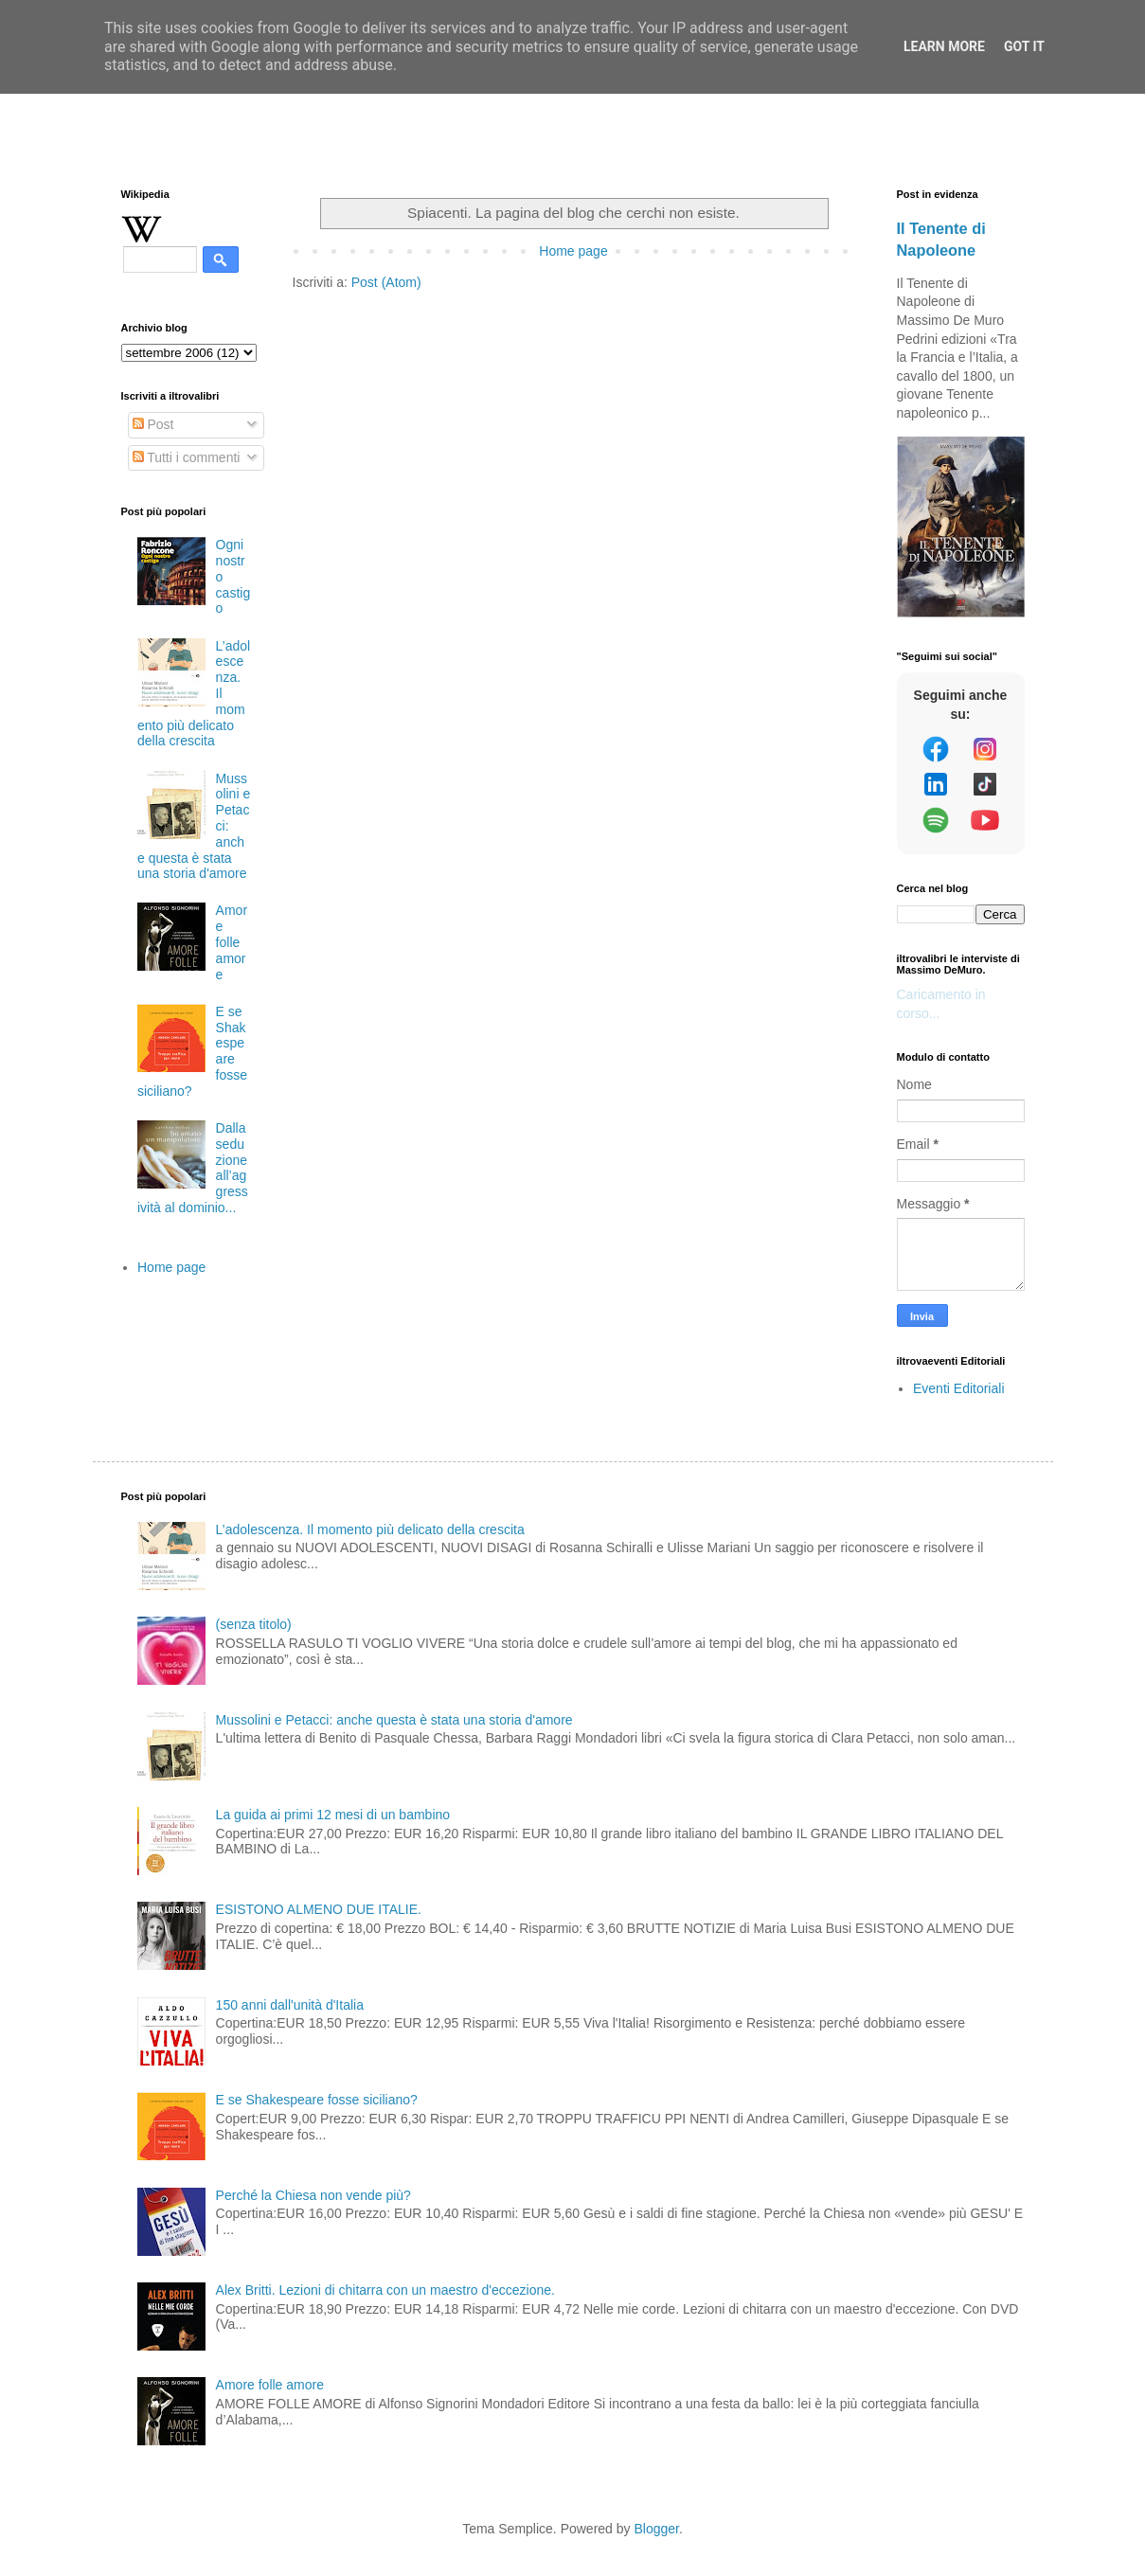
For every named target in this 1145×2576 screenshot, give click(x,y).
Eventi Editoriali (959, 1388)
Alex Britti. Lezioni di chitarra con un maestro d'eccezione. (385, 2290)
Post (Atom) (386, 282)
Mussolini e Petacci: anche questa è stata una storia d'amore (394, 1719)
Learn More (944, 46)
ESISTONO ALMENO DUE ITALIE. (318, 1909)
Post (153, 424)
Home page (573, 251)
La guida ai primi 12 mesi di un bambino (333, 1814)
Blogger (656, 2528)
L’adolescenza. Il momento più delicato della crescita (370, 1529)
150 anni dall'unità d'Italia (290, 2004)
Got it (1024, 46)
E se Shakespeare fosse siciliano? (317, 2099)
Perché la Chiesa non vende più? (313, 2195)
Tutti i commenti (187, 457)
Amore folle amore (231, 942)
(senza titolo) (254, 1624)
